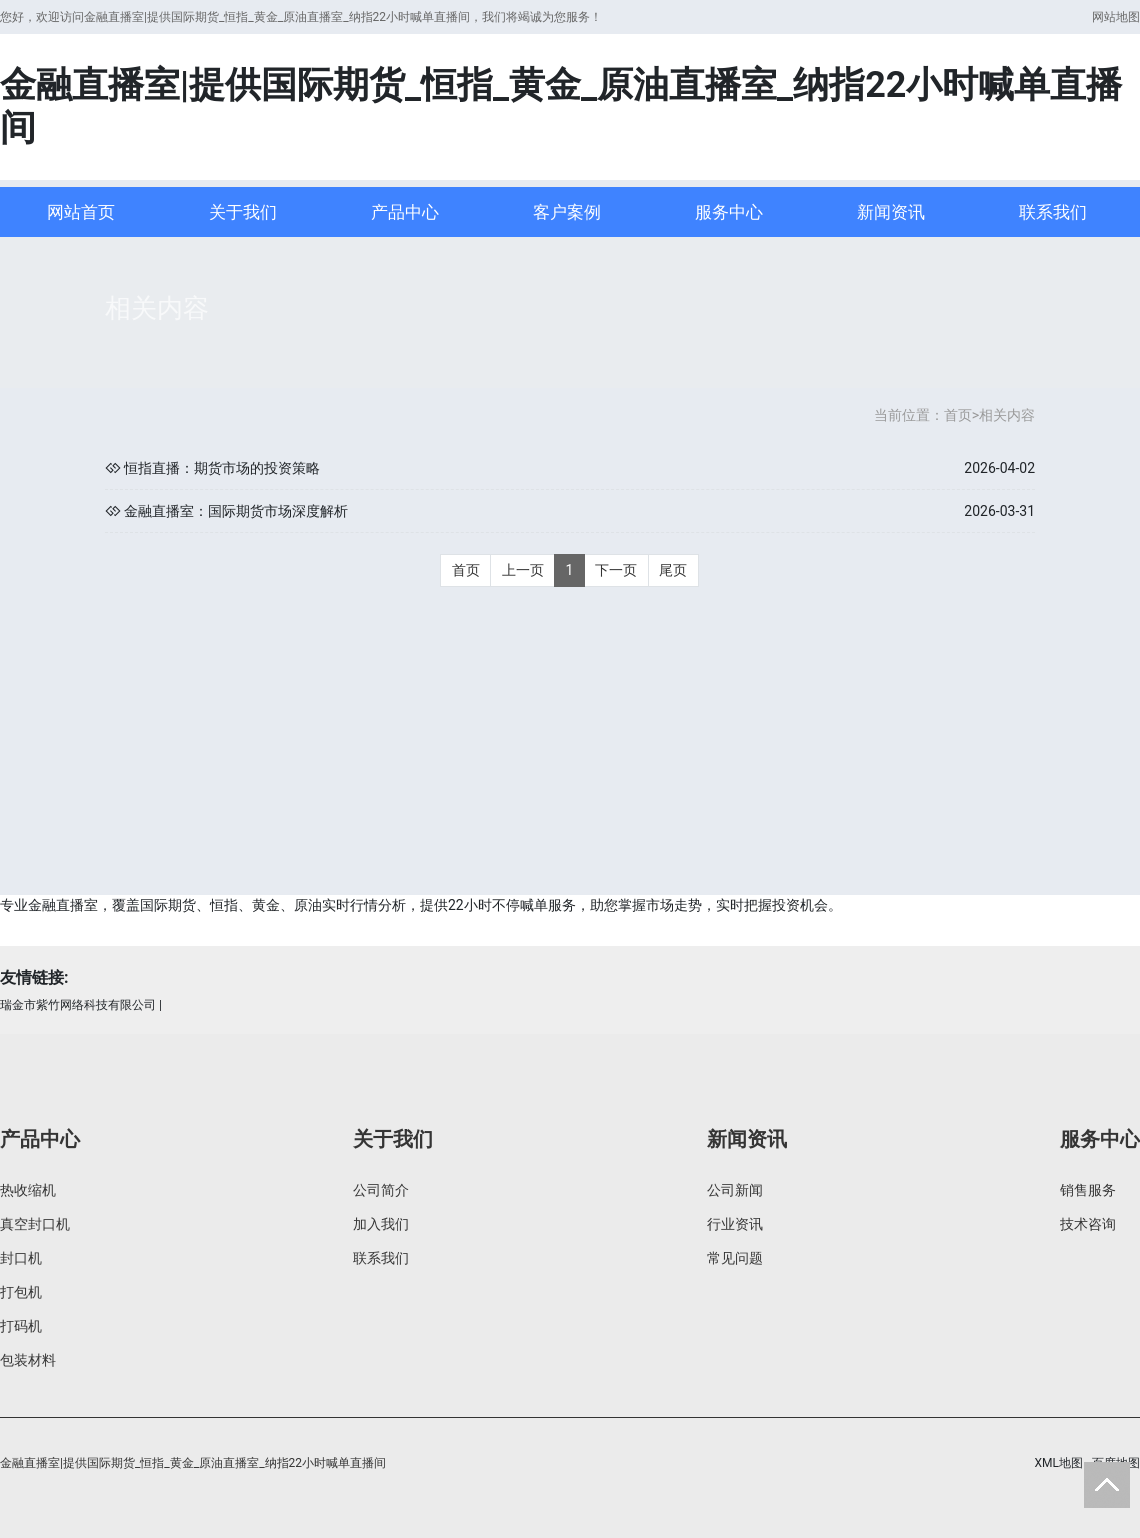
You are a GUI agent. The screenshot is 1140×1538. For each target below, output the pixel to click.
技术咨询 (1088, 1224)
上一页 (523, 570)
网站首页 (81, 212)
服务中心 (729, 212)
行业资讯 (735, 1224)
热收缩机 (28, 1190)
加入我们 (381, 1224)
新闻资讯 (891, 212)
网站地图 (1116, 17)
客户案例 (567, 212)
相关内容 (1007, 415)
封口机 (21, 1258)
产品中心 (405, 212)
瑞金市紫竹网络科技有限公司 (78, 1005)
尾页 (673, 570)
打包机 (21, 1292)
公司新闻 (735, 1190)
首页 (958, 415)
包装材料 (28, 1360)
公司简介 (381, 1190)
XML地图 (1059, 1463)
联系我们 (1053, 212)
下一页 (616, 570)
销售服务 (1088, 1190)
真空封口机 (35, 1224)
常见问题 (735, 1258)
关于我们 (243, 212)
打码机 (21, 1326)
